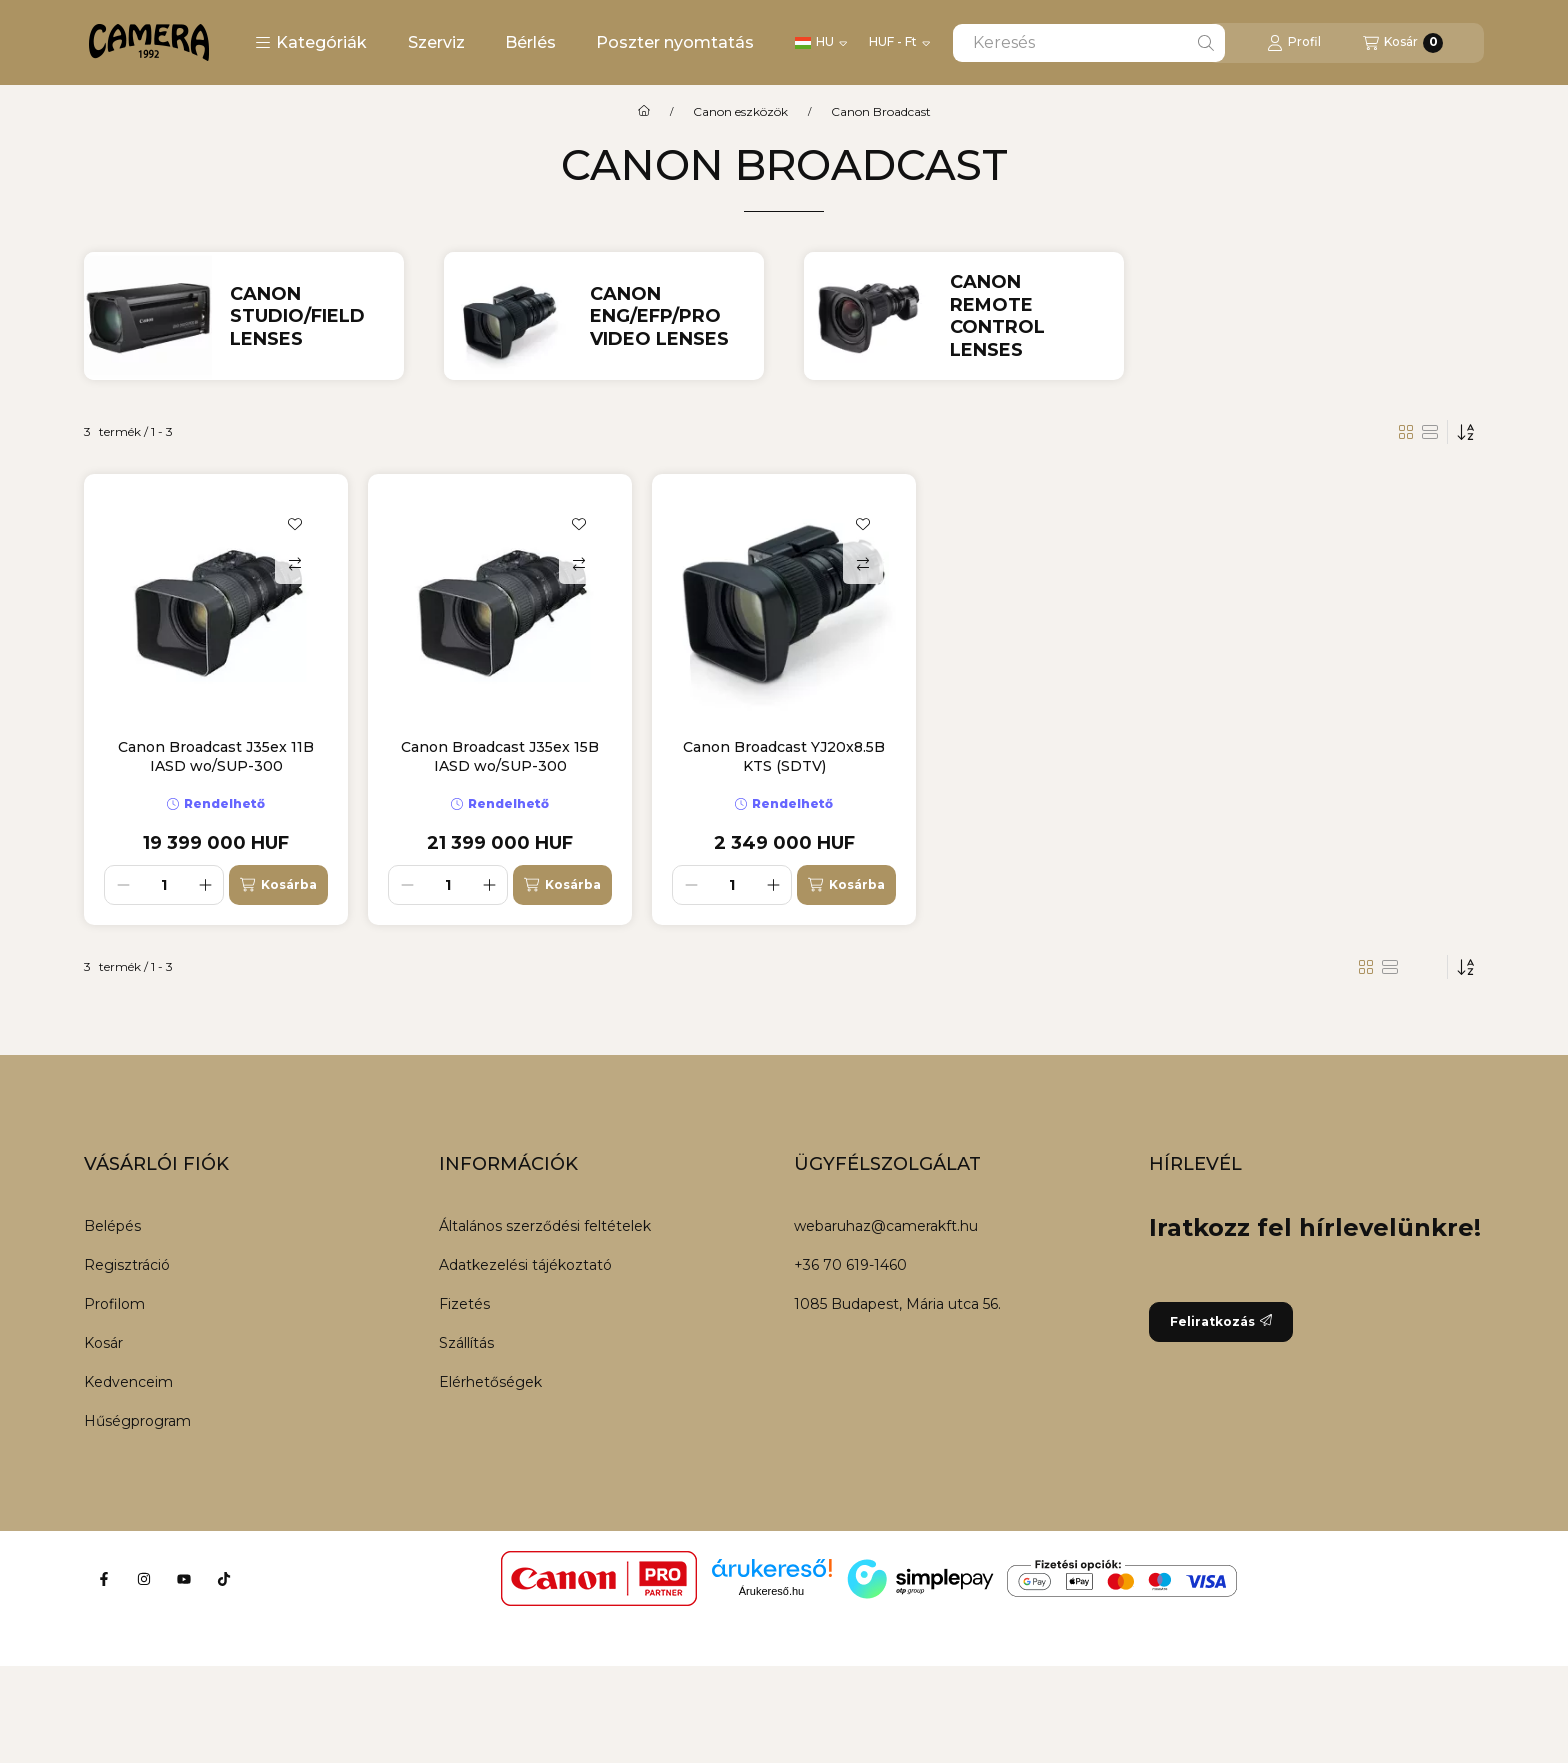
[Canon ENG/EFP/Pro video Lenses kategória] (668, 317)
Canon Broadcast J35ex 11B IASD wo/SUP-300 (216, 756)
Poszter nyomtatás (675, 42)
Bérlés (530, 42)
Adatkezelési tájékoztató (525, 1265)
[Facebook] (104, 1579)
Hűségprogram (137, 1421)
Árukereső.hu (771, 1591)
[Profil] (1294, 43)
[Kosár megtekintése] (1403, 43)
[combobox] (1089, 43)
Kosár (103, 1343)
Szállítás (466, 1343)
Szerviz (436, 42)
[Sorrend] (1466, 432)
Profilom (114, 1304)
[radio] (1430, 432)
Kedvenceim (128, 1382)
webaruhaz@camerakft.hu (886, 1226)
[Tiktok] (224, 1579)
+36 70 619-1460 (850, 1265)
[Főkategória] (644, 112)
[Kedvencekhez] (295, 524)
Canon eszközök (740, 112)
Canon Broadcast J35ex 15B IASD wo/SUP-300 (500, 756)
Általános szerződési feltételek (545, 1226)
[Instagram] (144, 1579)
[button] (311, 43)
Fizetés (464, 1304)
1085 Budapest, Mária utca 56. (897, 1304)
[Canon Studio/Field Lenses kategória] (308, 317)
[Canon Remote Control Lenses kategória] (1028, 316)
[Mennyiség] (164, 885)
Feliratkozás (1221, 1321)
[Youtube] (184, 1579)
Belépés (112, 1226)
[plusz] (205, 885)
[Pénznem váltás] (899, 43)
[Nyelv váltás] (821, 43)
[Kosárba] (278, 885)
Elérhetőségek (490, 1382)
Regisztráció (127, 1265)
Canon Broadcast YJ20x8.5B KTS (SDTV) (784, 756)
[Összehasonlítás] (295, 564)
